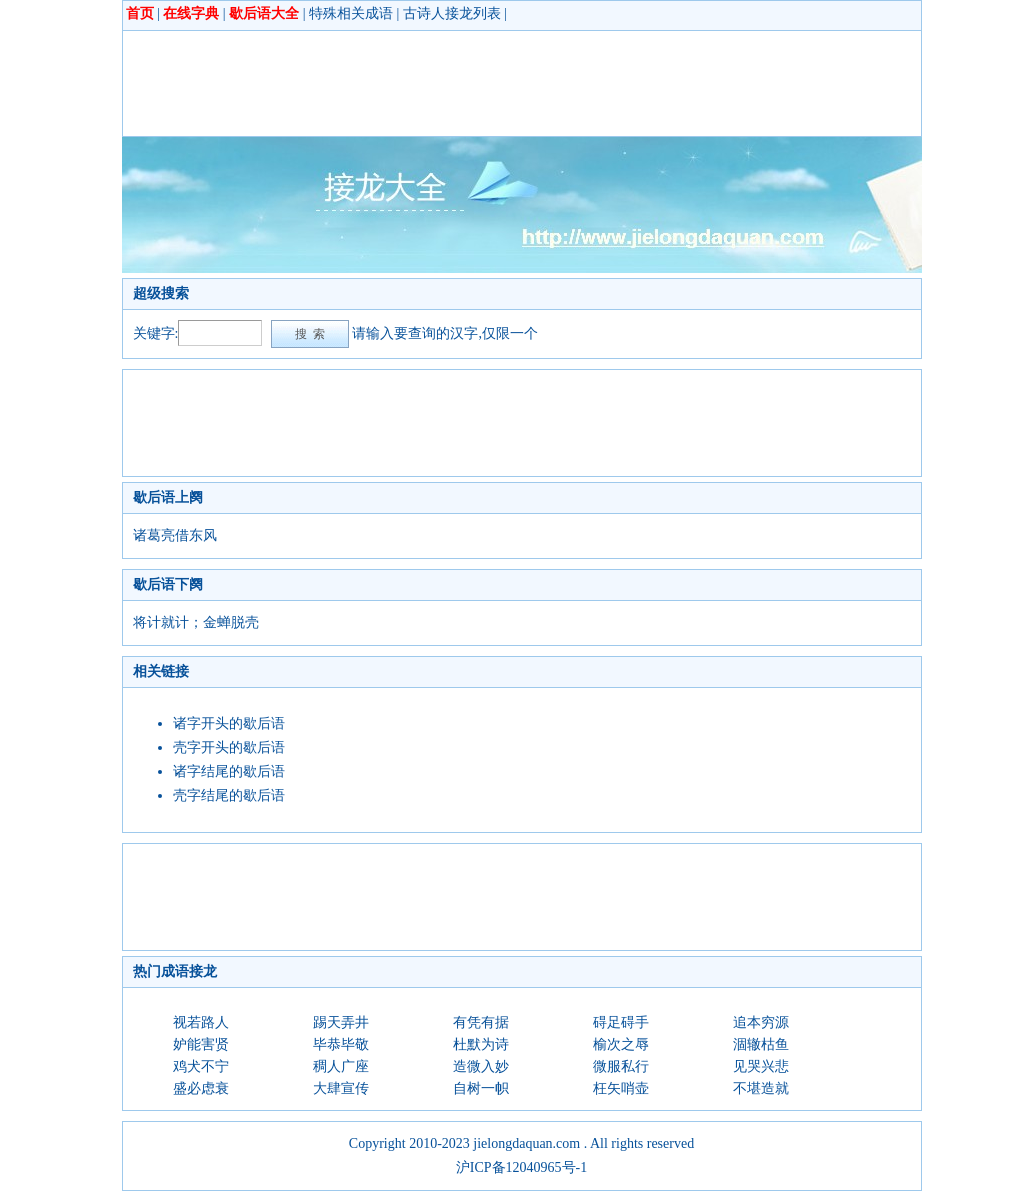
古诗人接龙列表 (452, 13)
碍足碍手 (621, 1022)
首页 (140, 13)
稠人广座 (341, 1066)
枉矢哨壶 (621, 1088)
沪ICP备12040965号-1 (521, 1167)
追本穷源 (761, 1022)
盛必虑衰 (201, 1088)
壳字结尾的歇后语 (229, 795)
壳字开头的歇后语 (229, 747)
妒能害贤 (201, 1044)
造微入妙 (481, 1066)
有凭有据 (481, 1022)
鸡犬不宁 (201, 1066)
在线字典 (191, 13)
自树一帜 (481, 1088)
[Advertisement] (497, 83)
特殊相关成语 (351, 13)
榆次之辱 (621, 1044)
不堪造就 (761, 1088)
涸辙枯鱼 (761, 1044)
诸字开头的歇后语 (229, 723)
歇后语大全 (264, 13)
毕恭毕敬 (341, 1044)
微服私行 (621, 1066)
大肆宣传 (341, 1088)
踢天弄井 (341, 1022)
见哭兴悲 (761, 1066)
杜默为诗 (481, 1044)
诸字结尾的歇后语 (229, 771)
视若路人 (201, 1022)
